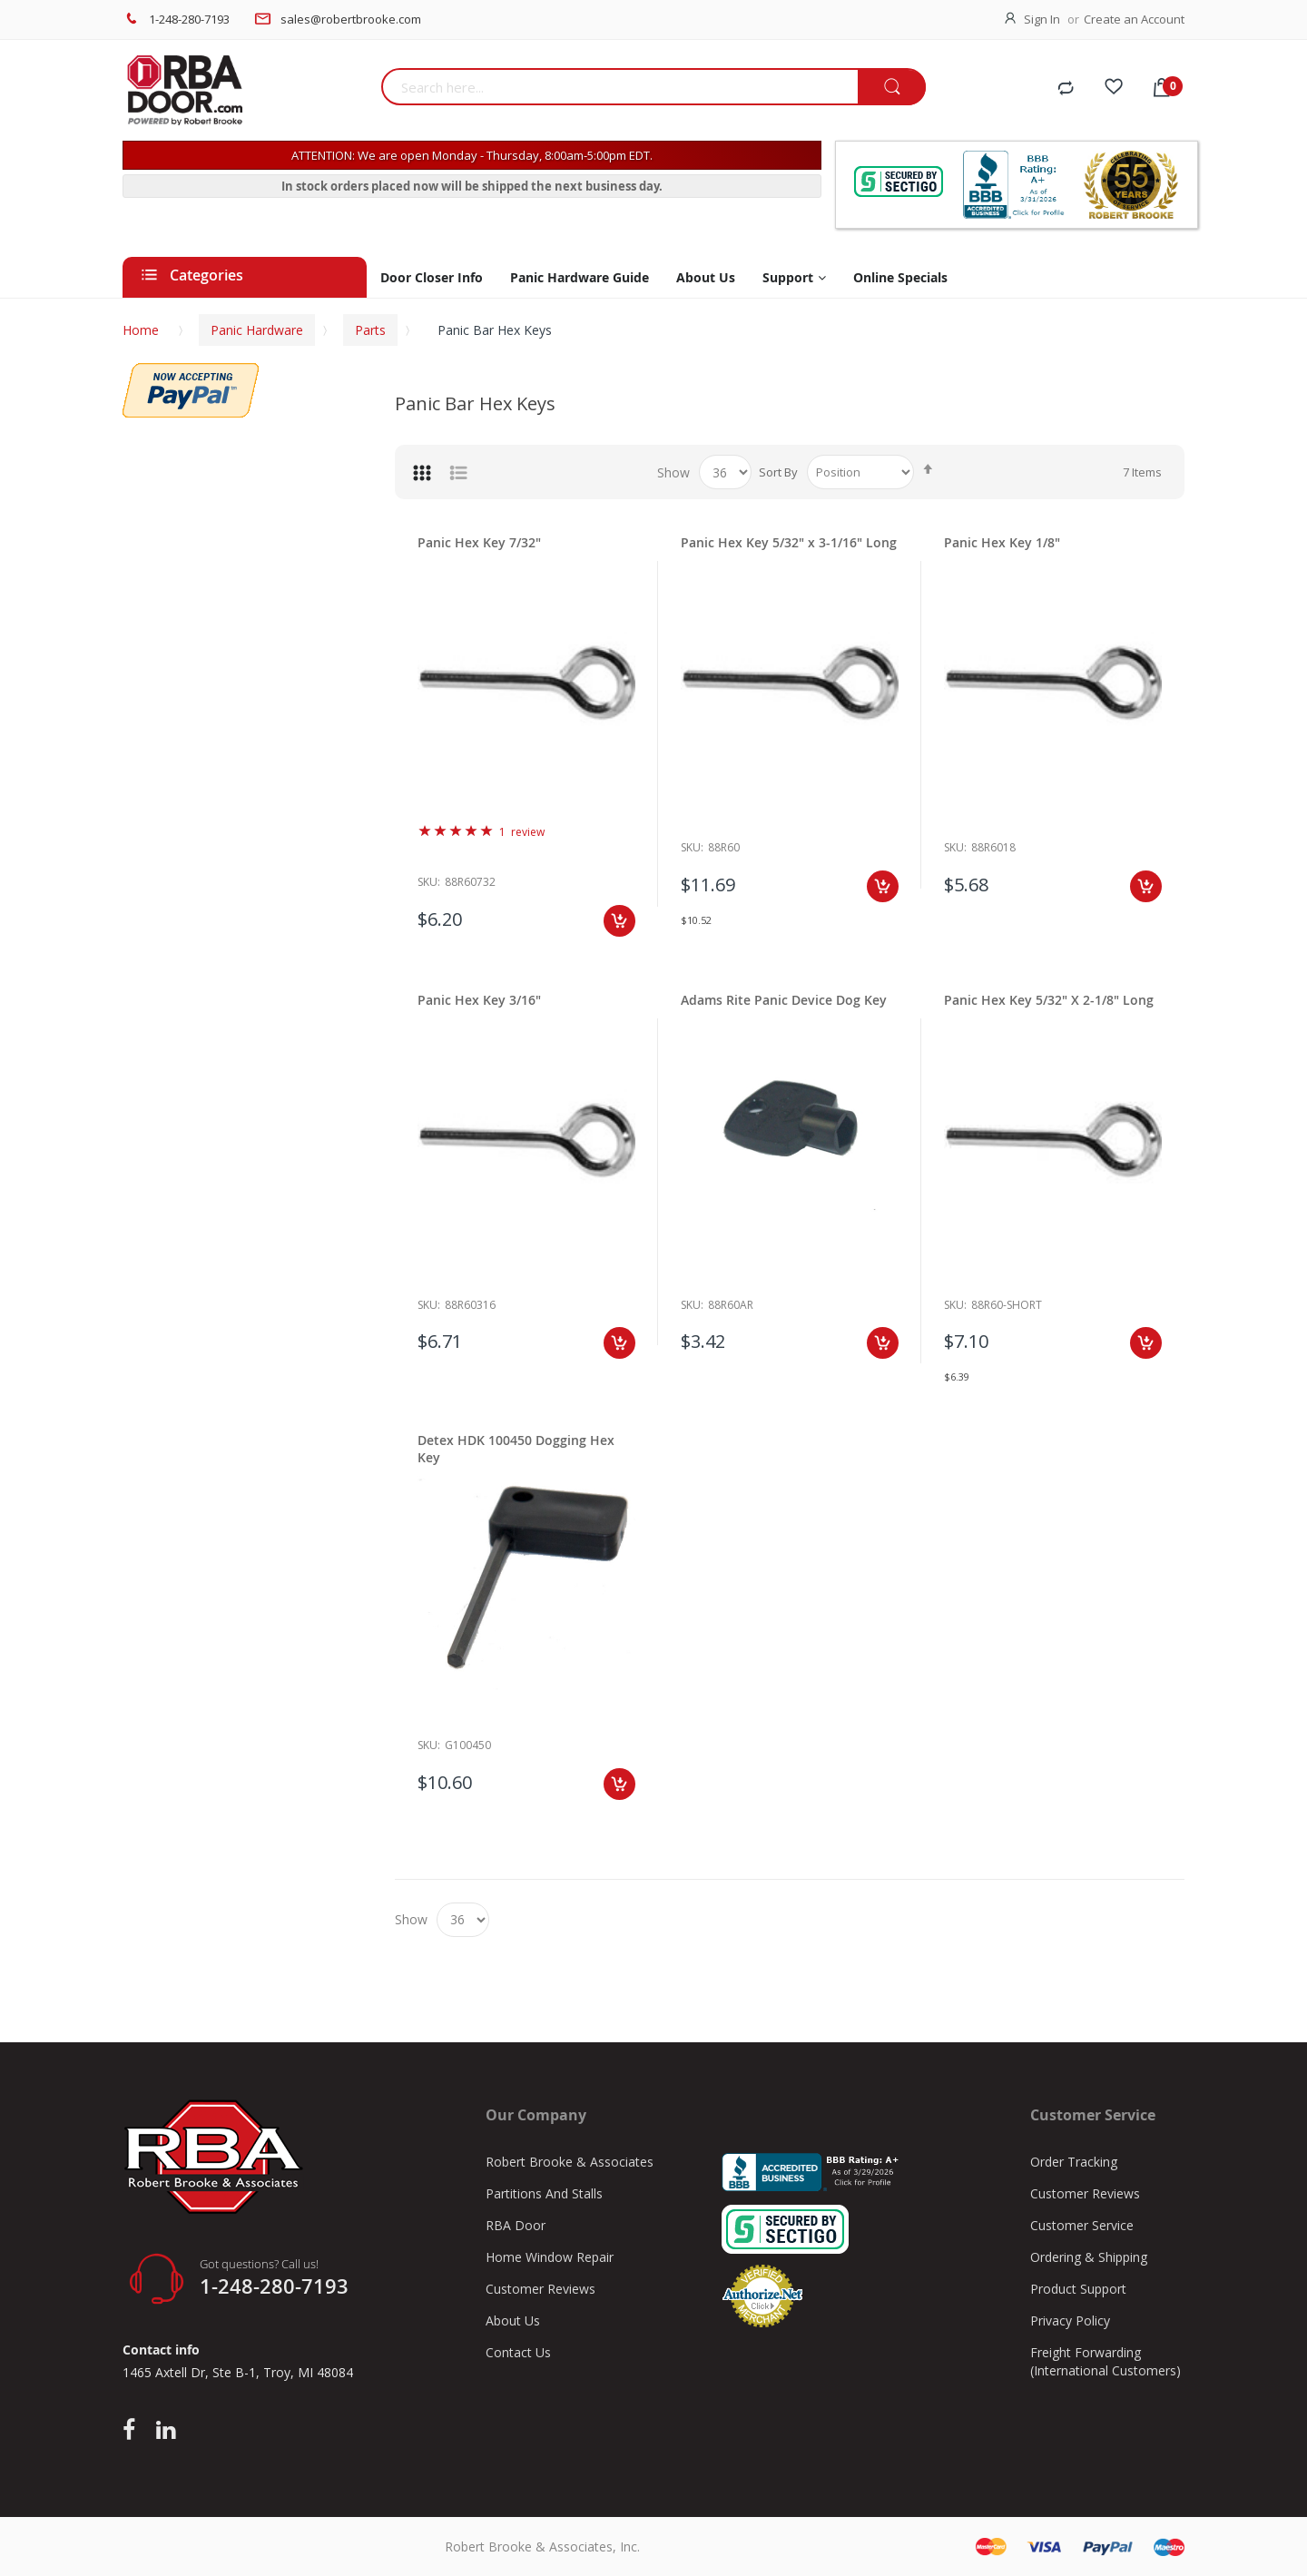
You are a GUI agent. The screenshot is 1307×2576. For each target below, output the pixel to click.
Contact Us (518, 2352)
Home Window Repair (550, 2257)
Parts (370, 330)
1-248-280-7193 (189, 19)
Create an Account (1134, 19)
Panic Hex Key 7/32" (479, 542)
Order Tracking (1073, 2161)
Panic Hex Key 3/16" (479, 999)
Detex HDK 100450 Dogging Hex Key (516, 1448)
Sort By (778, 472)
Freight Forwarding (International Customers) (1105, 2361)
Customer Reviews (540, 2288)
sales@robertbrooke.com (350, 19)
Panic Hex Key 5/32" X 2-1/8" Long (1049, 999)
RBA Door (515, 2225)
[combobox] (619, 86)
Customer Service (1082, 2225)
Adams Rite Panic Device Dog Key (784, 999)
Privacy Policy (1070, 2320)
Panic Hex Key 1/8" (1002, 542)
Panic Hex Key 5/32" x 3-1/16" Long (789, 542)
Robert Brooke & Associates (570, 2161)
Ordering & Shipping (1088, 2257)
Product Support (1078, 2288)
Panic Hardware (257, 330)
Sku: (429, 882)
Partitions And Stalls (544, 2193)
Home (141, 330)
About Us (513, 2320)
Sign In (1042, 19)
